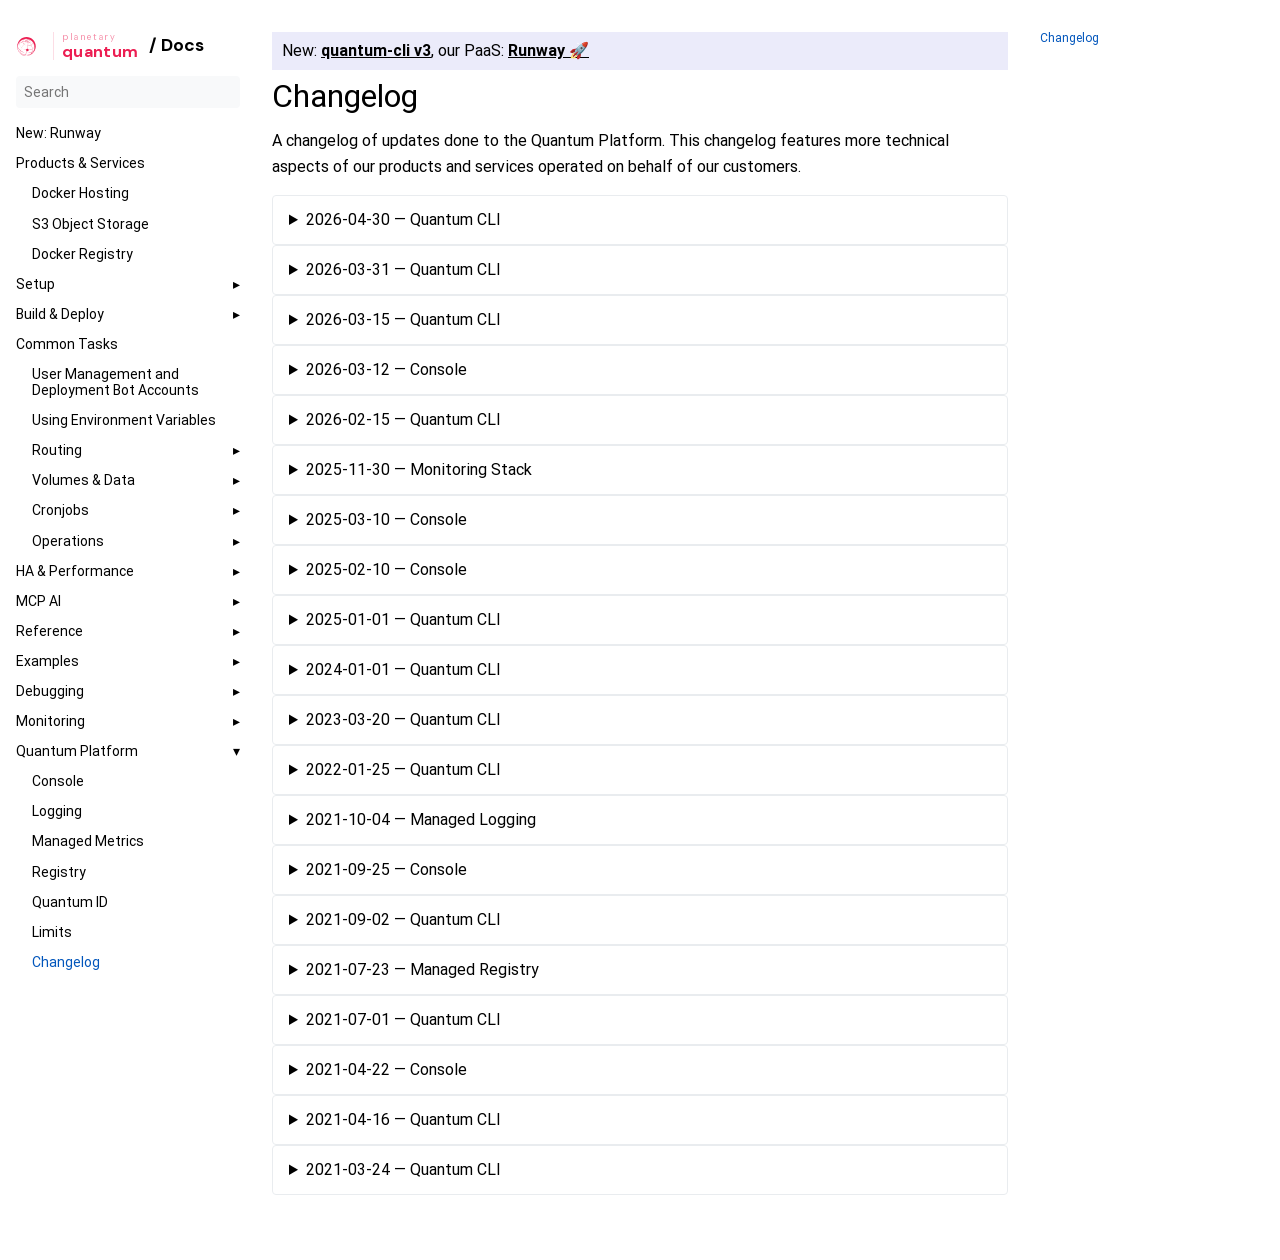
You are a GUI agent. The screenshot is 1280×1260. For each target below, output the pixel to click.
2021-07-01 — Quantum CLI (403, 1020)
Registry (59, 872)
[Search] (128, 92)
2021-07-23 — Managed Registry (422, 970)
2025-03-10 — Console (386, 520)
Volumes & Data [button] (83, 480)
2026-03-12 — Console (386, 370)
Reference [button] (49, 631)
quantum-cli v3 (376, 50)
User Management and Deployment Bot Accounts (115, 382)
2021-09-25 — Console (386, 870)
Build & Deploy (60, 314)
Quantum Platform (77, 751)
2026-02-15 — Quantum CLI (403, 420)
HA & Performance (75, 571)
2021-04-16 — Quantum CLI (403, 1120)
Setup (35, 284)
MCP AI (38, 601)
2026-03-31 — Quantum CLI (403, 270)
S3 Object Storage (90, 224)
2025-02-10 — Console (386, 570)
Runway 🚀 (548, 50)
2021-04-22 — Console (386, 1070)
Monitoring (50, 721)
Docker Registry (82, 254)
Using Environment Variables (124, 420)
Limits (52, 932)
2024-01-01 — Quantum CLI (403, 670)
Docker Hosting (80, 193)
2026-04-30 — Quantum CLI (403, 220)
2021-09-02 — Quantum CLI (403, 920)
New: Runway (58, 133)
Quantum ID (70, 902)
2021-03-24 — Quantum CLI (403, 1170)
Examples (47, 661)
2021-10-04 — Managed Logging (421, 820)
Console (58, 781)
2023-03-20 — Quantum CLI (403, 720)
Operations (68, 541)
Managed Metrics (88, 841)
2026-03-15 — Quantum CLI (403, 320)
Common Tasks (67, 344)
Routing (57, 450)
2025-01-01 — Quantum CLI (403, 620)
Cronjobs (60, 510)
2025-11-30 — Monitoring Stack (419, 470)
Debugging (50, 691)
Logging (57, 811)
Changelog (66, 962)
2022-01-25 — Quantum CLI (403, 770)
